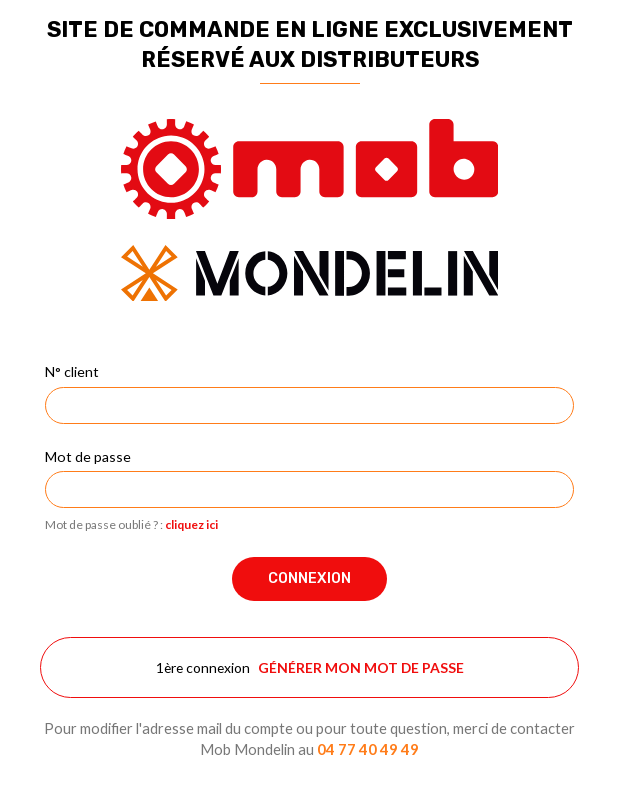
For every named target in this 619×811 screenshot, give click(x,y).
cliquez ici (191, 524)
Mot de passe (88, 456)
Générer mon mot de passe (361, 667)
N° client (72, 371)
